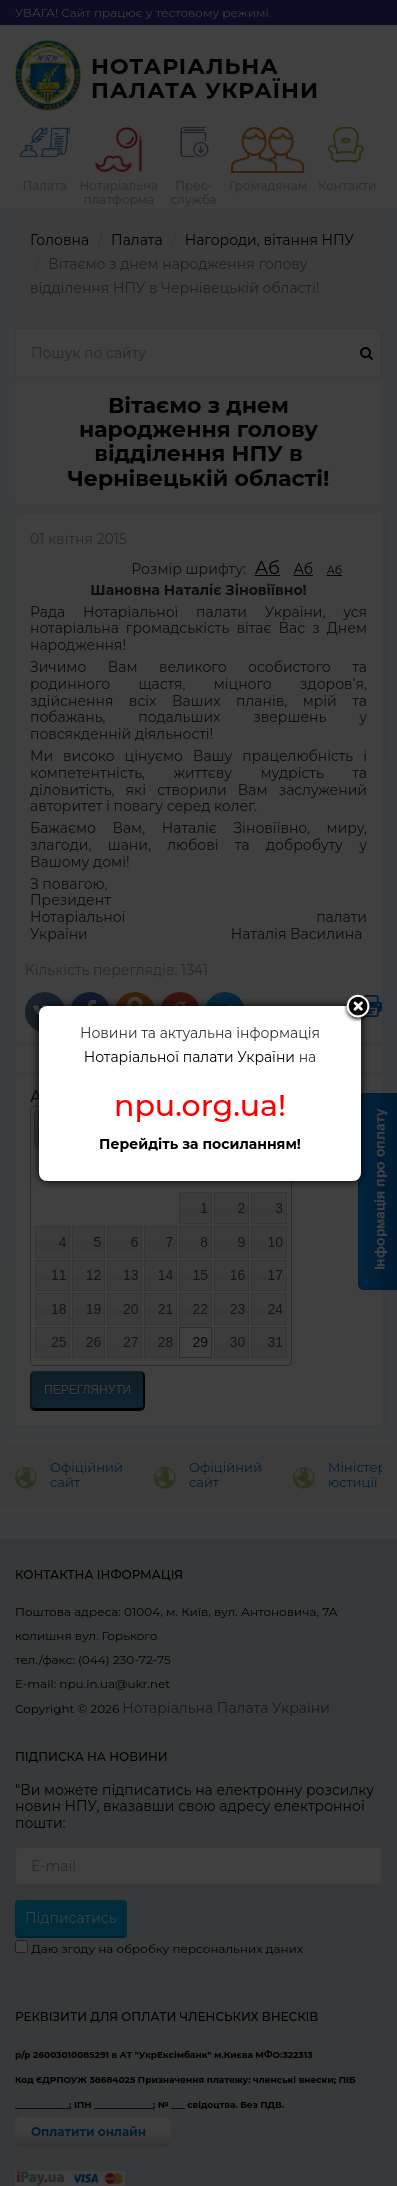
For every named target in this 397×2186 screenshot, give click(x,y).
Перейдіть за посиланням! (200, 1144)
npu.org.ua (196, 1105)
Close (358, 1008)
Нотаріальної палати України (189, 1057)
